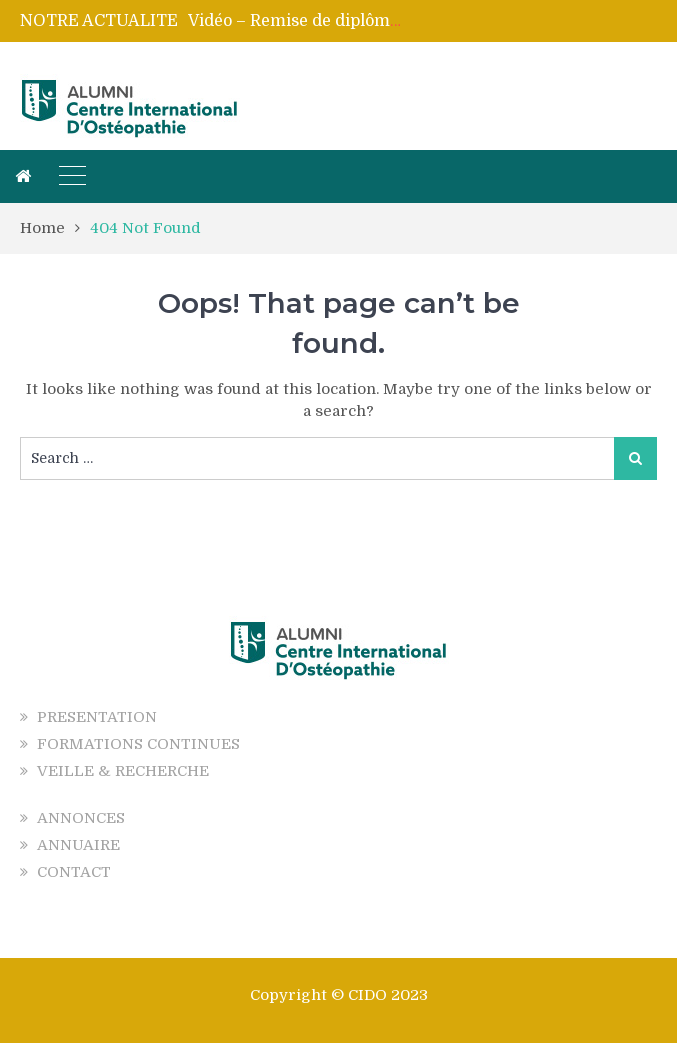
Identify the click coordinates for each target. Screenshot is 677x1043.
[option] (295, 21)
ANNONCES (81, 818)
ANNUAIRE (78, 845)
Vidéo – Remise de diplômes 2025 (319, 21)
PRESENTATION (97, 717)
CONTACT (74, 872)
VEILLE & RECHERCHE (123, 771)
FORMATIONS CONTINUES (138, 744)
